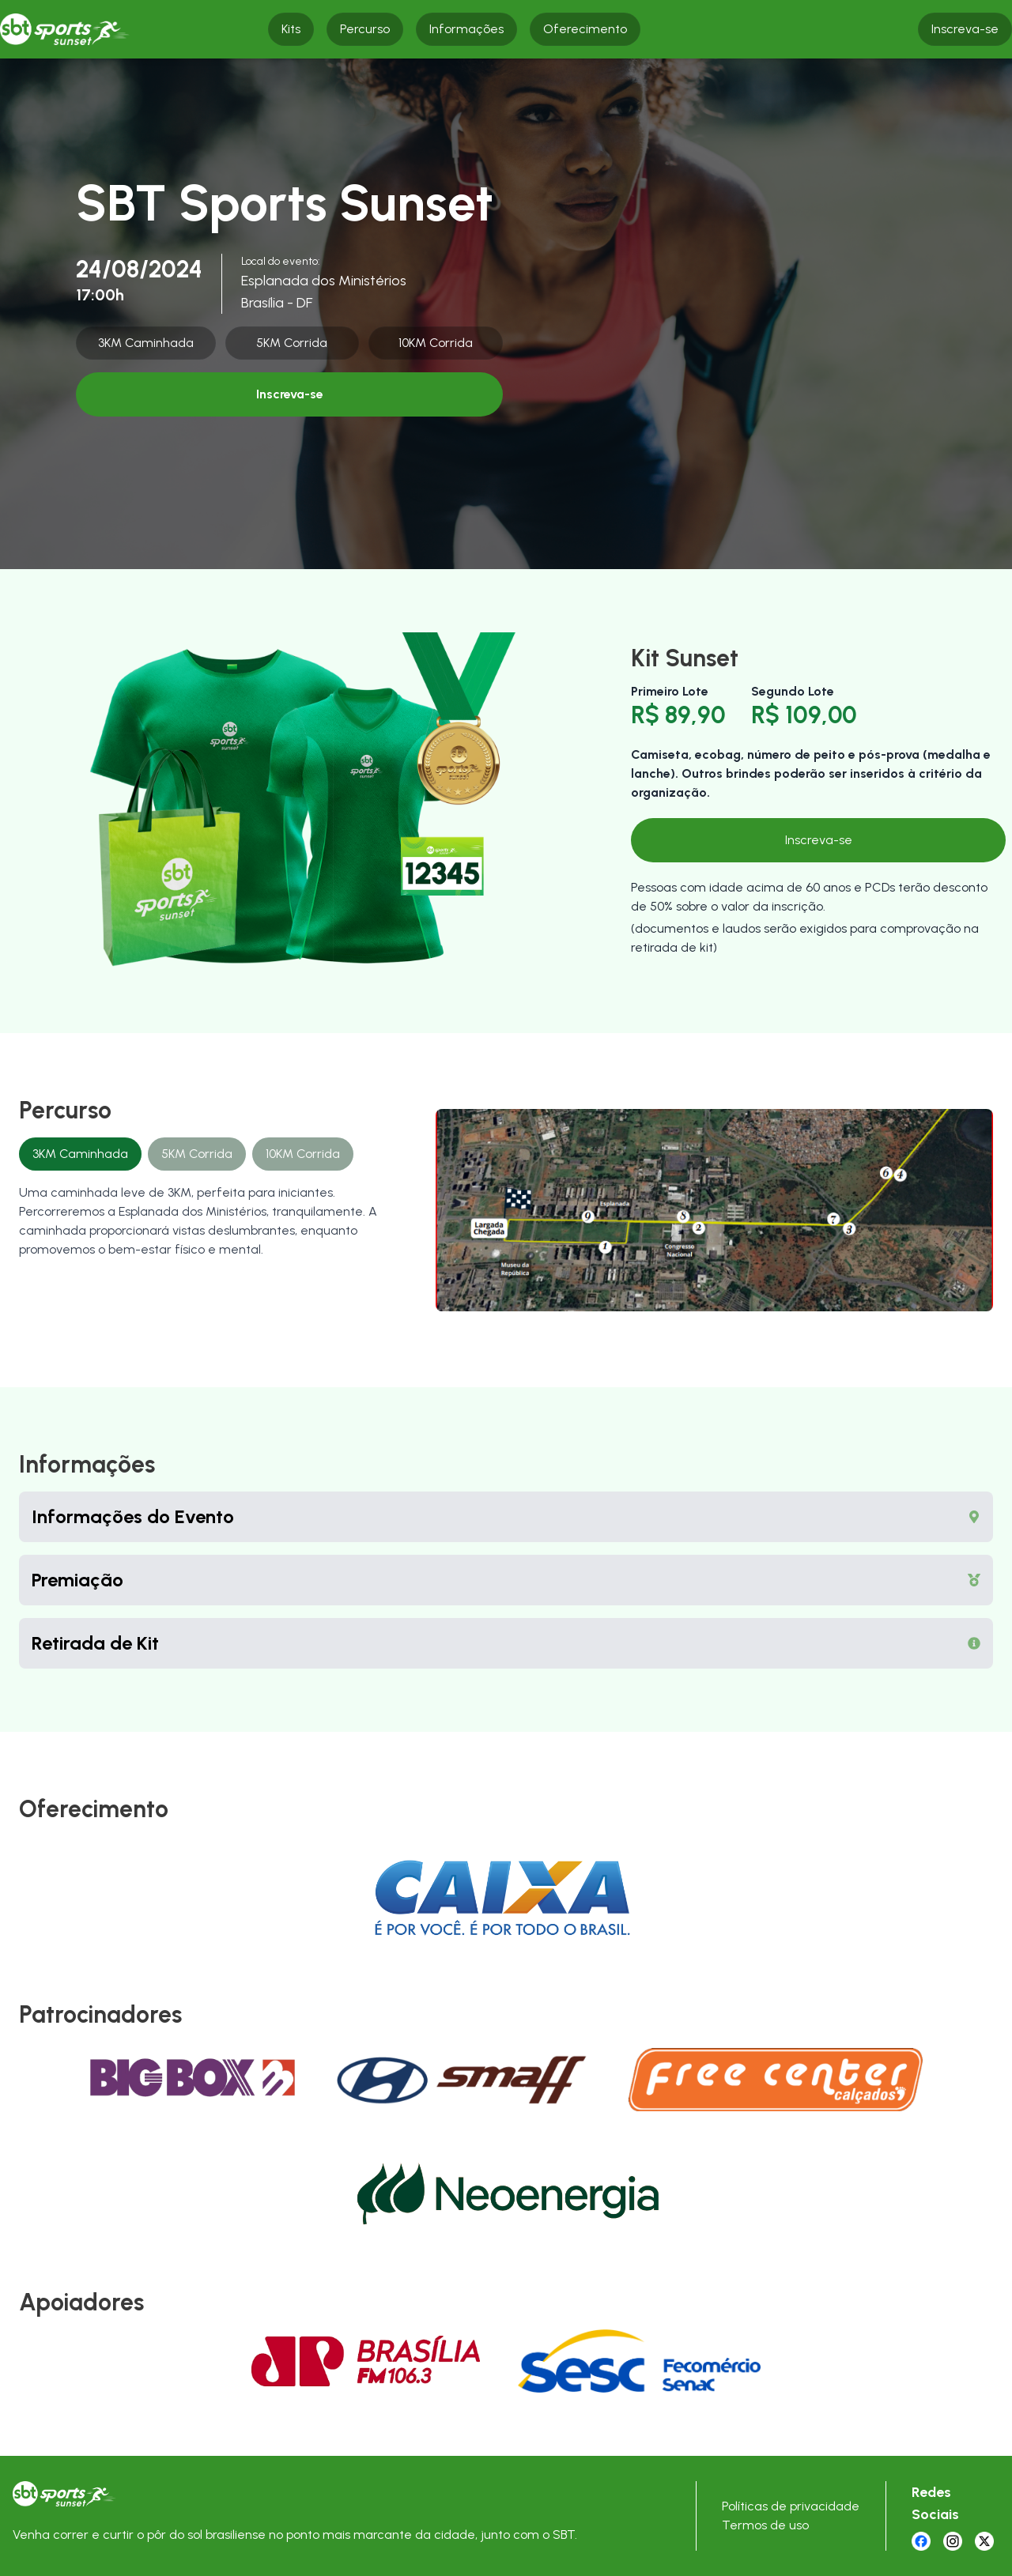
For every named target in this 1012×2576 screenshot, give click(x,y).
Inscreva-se (289, 394)
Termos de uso (765, 2525)
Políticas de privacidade (790, 2506)
